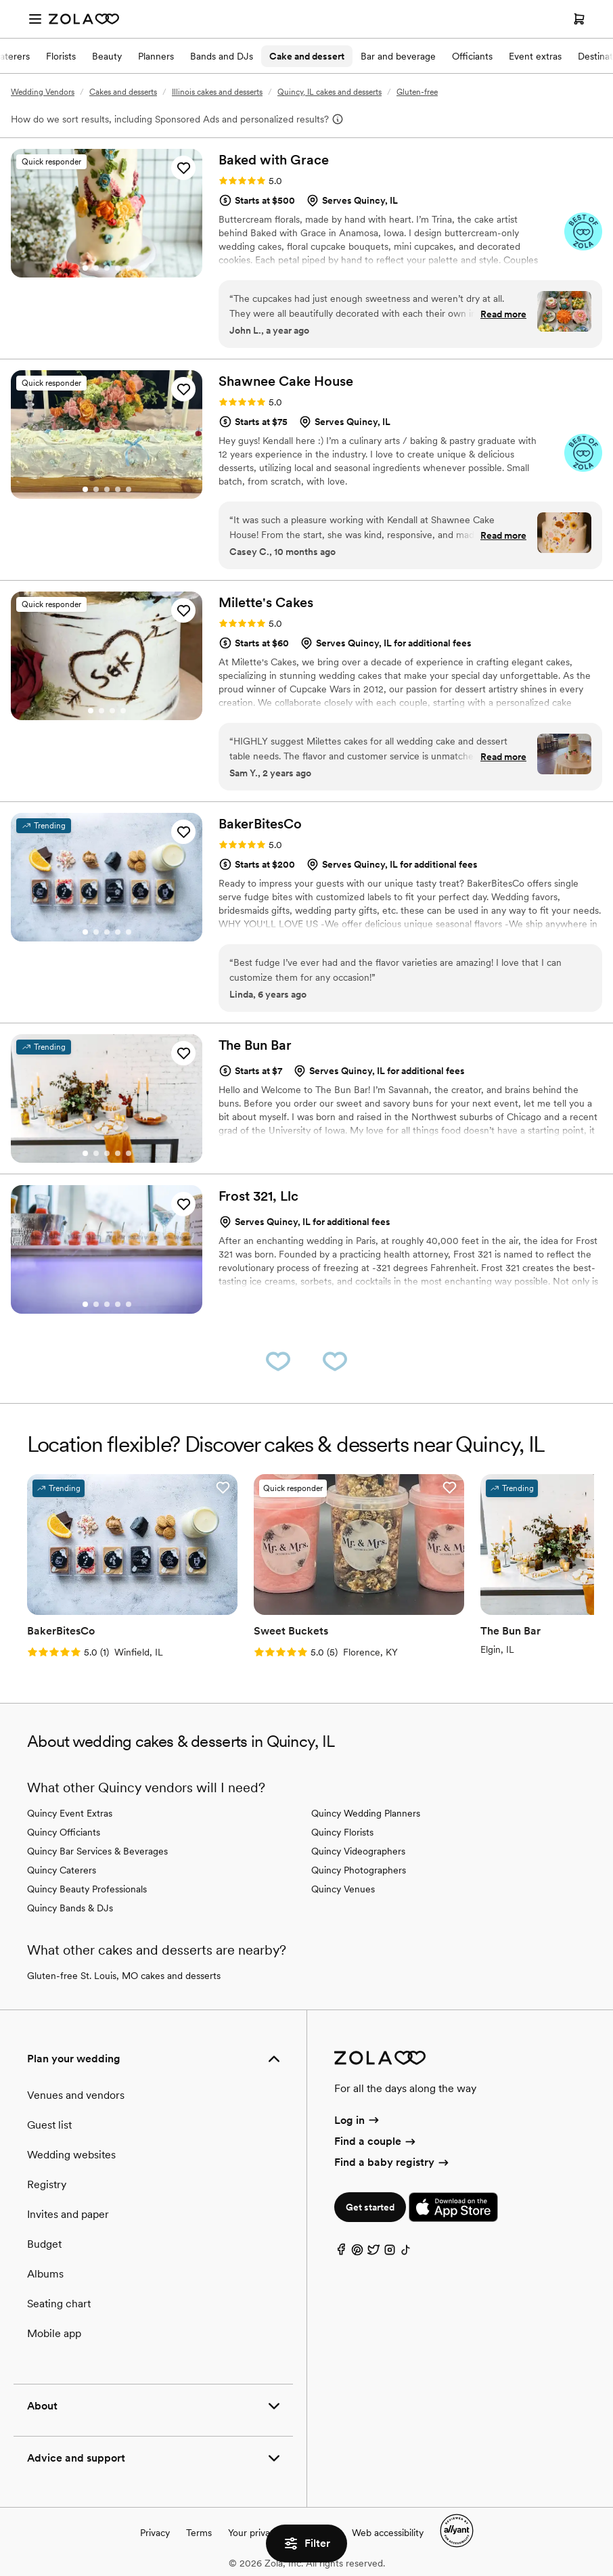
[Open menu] (35, 19)
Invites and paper (68, 2214)
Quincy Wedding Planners (365, 1813)
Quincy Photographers (358, 1870)
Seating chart (59, 2303)
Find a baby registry (392, 2162)
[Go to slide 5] (128, 268)
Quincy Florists (342, 1832)
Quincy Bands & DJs (70, 1908)
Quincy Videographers (358, 1851)
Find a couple (375, 2141)
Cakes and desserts (123, 92)
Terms (199, 2532)
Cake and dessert (306, 56)
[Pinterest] (357, 2252)
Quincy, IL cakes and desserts (329, 92)
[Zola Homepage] (84, 19)
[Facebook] (341, 2252)
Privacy (155, 2532)
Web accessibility (388, 2532)
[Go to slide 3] (106, 268)
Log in (357, 2120)
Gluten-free (417, 92)
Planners (156, 56)
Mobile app (54, 2333)
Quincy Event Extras (69, 1813)
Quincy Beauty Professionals (87, 1889)
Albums (45, 2273)
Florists (61, 56)
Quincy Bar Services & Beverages (97, 1851)
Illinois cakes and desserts (217, 92)
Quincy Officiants (63, 1832)
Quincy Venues (343, 1889)
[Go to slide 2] (96, 268)
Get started (370, 2207)
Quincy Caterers (61, 1870)
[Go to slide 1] (85, 268)
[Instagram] (389, 2252)
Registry (46, 2184)
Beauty (107, 56)
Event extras (535, 56)
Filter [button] (306, 2543)
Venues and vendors (75, 2095)
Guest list (49, 2124)
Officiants (472, 56)
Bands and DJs (221, 56)
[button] (183, 168)
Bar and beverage (398, 56)
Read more (503, 314)
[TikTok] (406, 2252)
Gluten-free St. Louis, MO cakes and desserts (124, 1975)
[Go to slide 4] (117, 268)
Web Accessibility (0, 0)
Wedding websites (71, 2154)
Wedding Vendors (42, 92)
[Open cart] (579, 19)
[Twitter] (373, 2252)
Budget (44, 2244)
